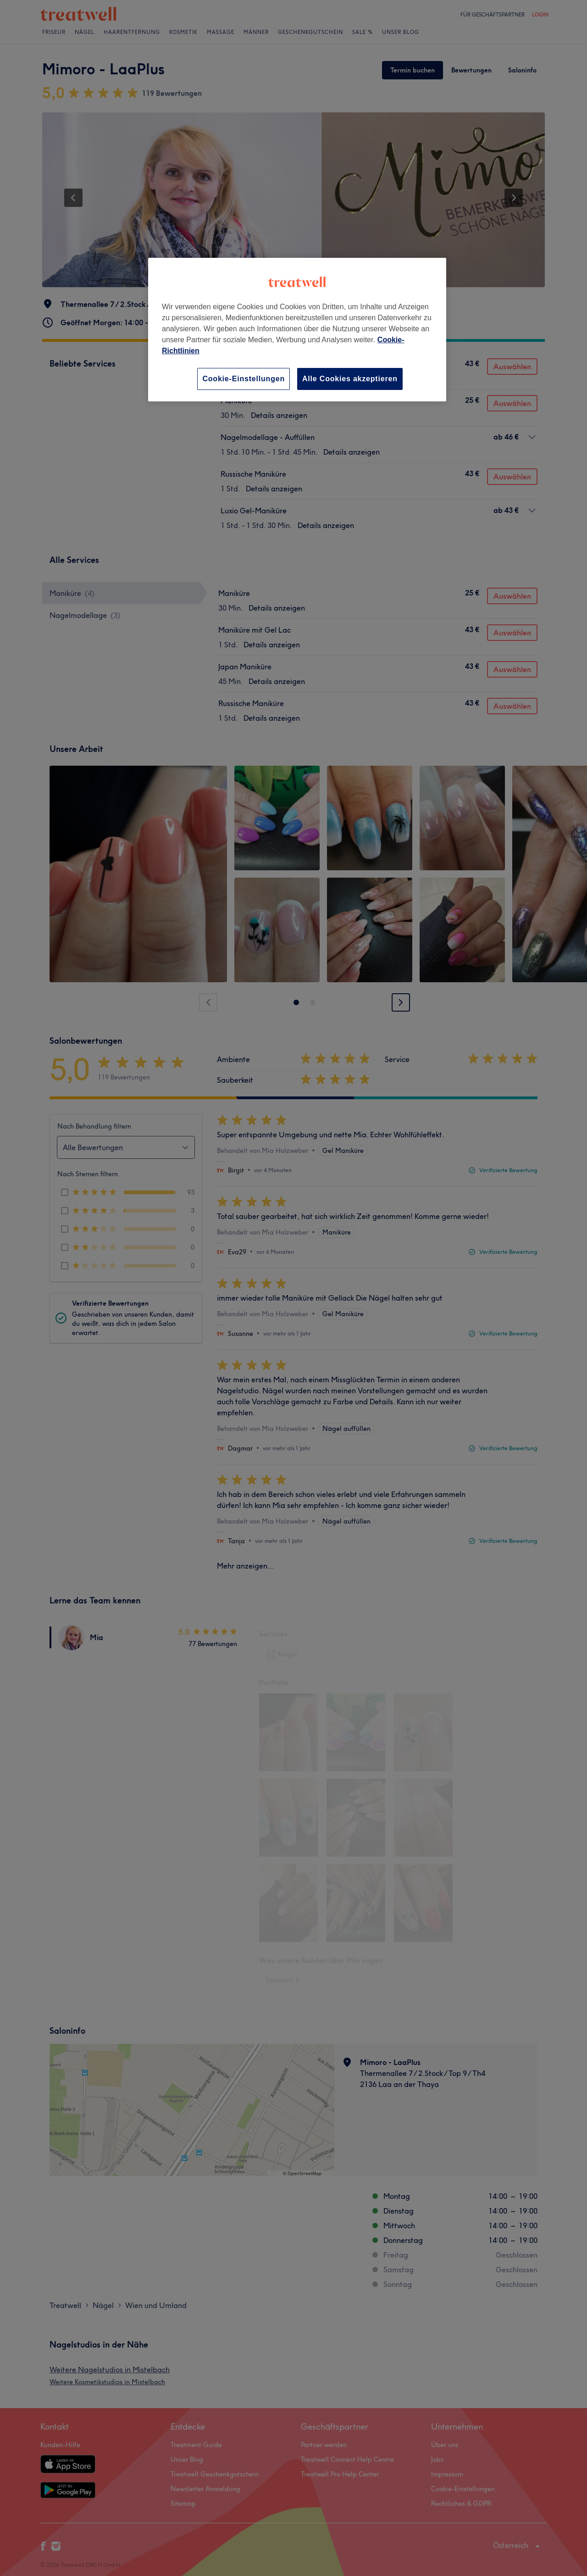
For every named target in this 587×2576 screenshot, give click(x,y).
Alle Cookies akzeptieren (350, 379)
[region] (297, 329)
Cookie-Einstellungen (243, 379)
